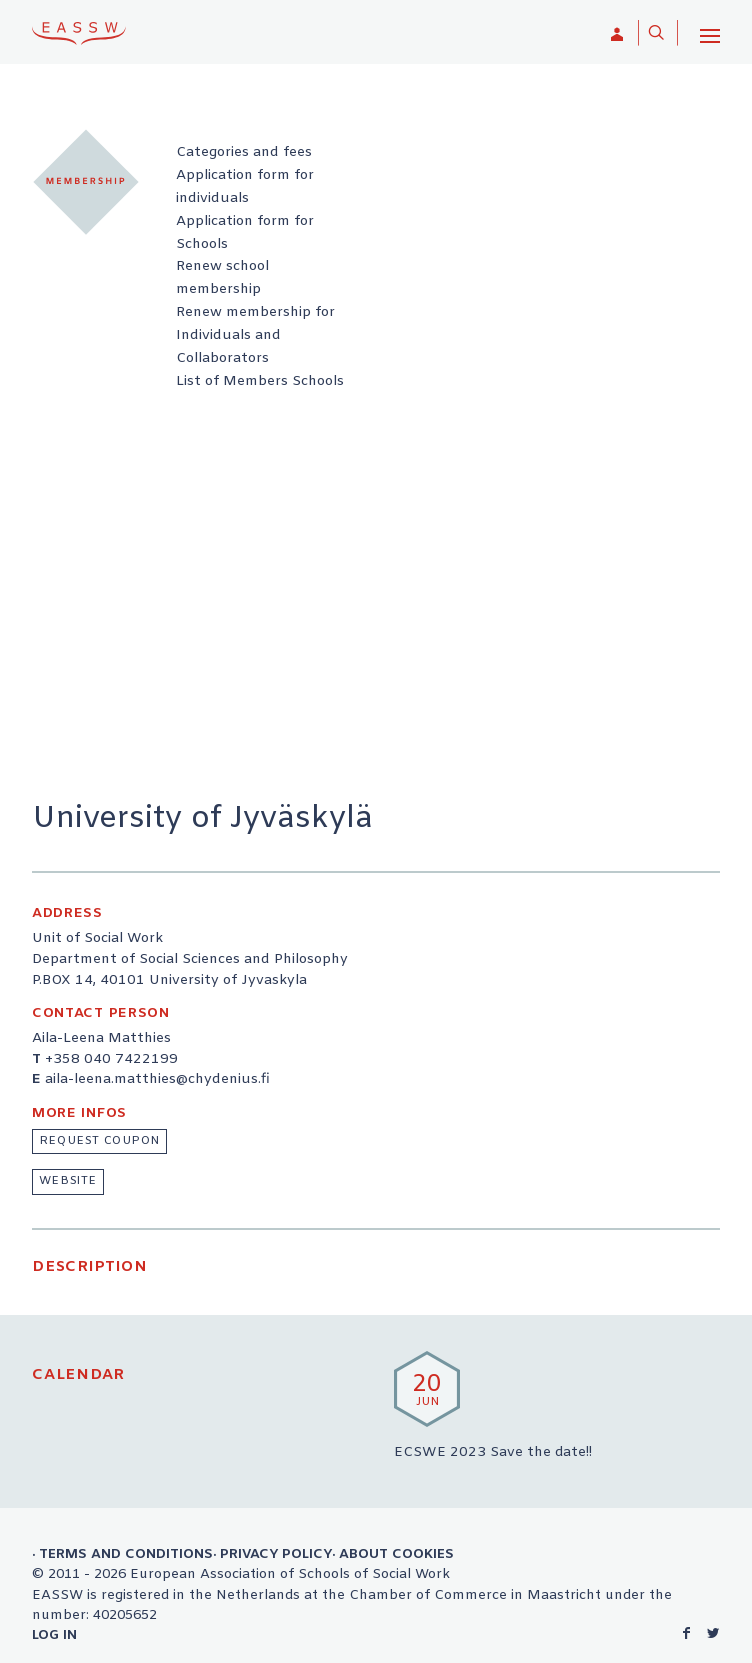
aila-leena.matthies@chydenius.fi (157, 1079)
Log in (54, 1635)
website (68, 1181)
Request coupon (99, 1141)
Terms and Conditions (126, 1554)
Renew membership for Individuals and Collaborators (255, 335)
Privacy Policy (276, 1554)
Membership (86, 181)
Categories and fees (244, 152)
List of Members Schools (260, 381)
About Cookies (396, 1554)
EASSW (79, 33)
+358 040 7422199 (111, 1059)
